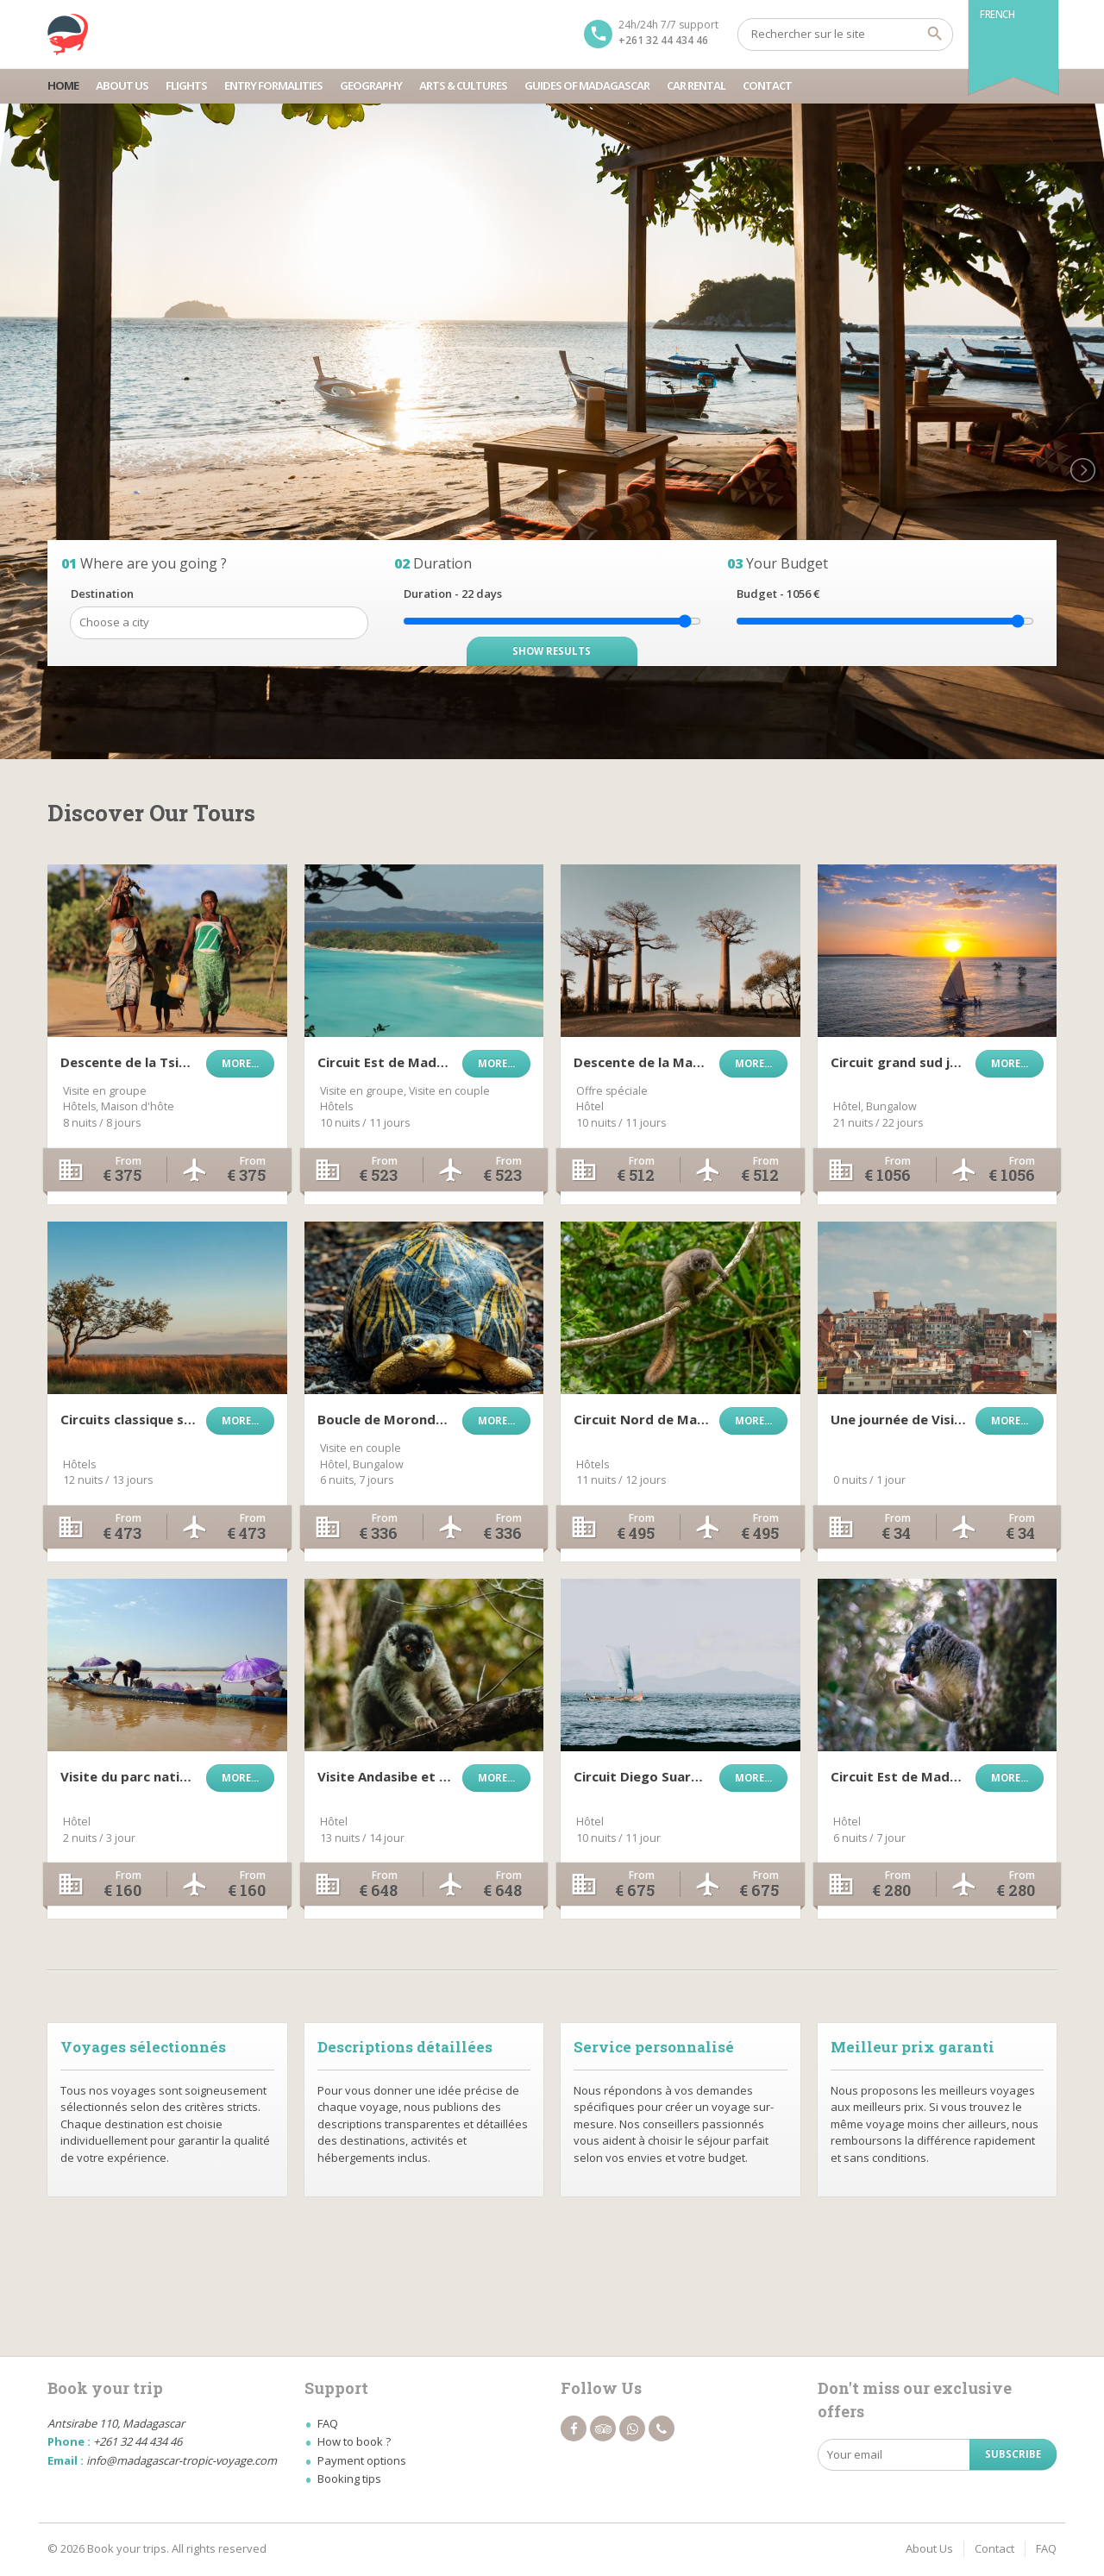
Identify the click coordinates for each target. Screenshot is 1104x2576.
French (997, 14)
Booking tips (349, 2478)
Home (62, 85)
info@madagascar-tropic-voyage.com (181, 2460)
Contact (767, 85)
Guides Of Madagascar (586, 85)
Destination (102, 593)
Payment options (361, 2460)
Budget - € (778, 593)
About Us (122, 85)
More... (240, 1063)
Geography (371, 85)
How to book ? (354, 2441)
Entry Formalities (273, 85)
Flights (186, 85)
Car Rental (696, 85)
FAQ (327, 2423)
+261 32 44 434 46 (663, 40)
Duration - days (453, 593)
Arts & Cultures (463, 85)
